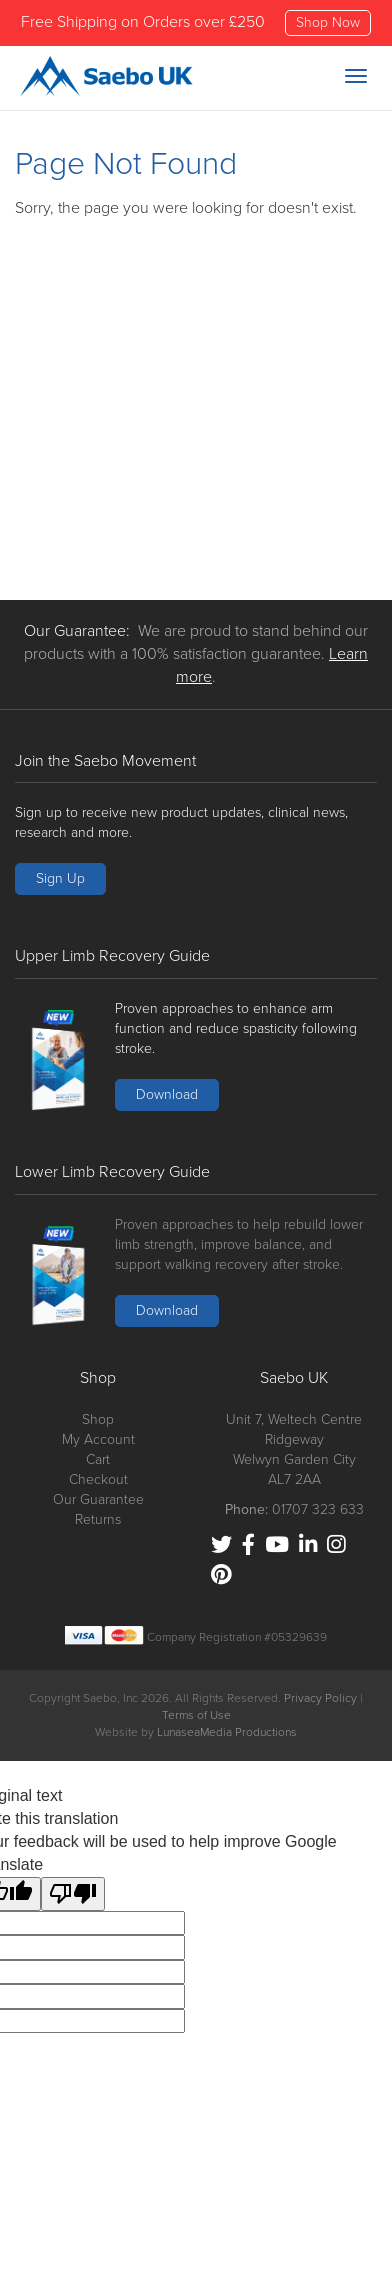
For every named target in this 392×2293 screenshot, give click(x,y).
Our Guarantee (98, 1499)
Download (167, 1094)
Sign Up (60, 878)
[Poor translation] (73, 1894)
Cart (98, 1459)
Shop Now (328, 22)
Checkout (98, 1479)
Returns (98, 1519)
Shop (98, 1419)
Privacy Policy (320, 1698)
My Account (98, 1439)
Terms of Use (196, 1715)
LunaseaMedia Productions (227, 1732)
